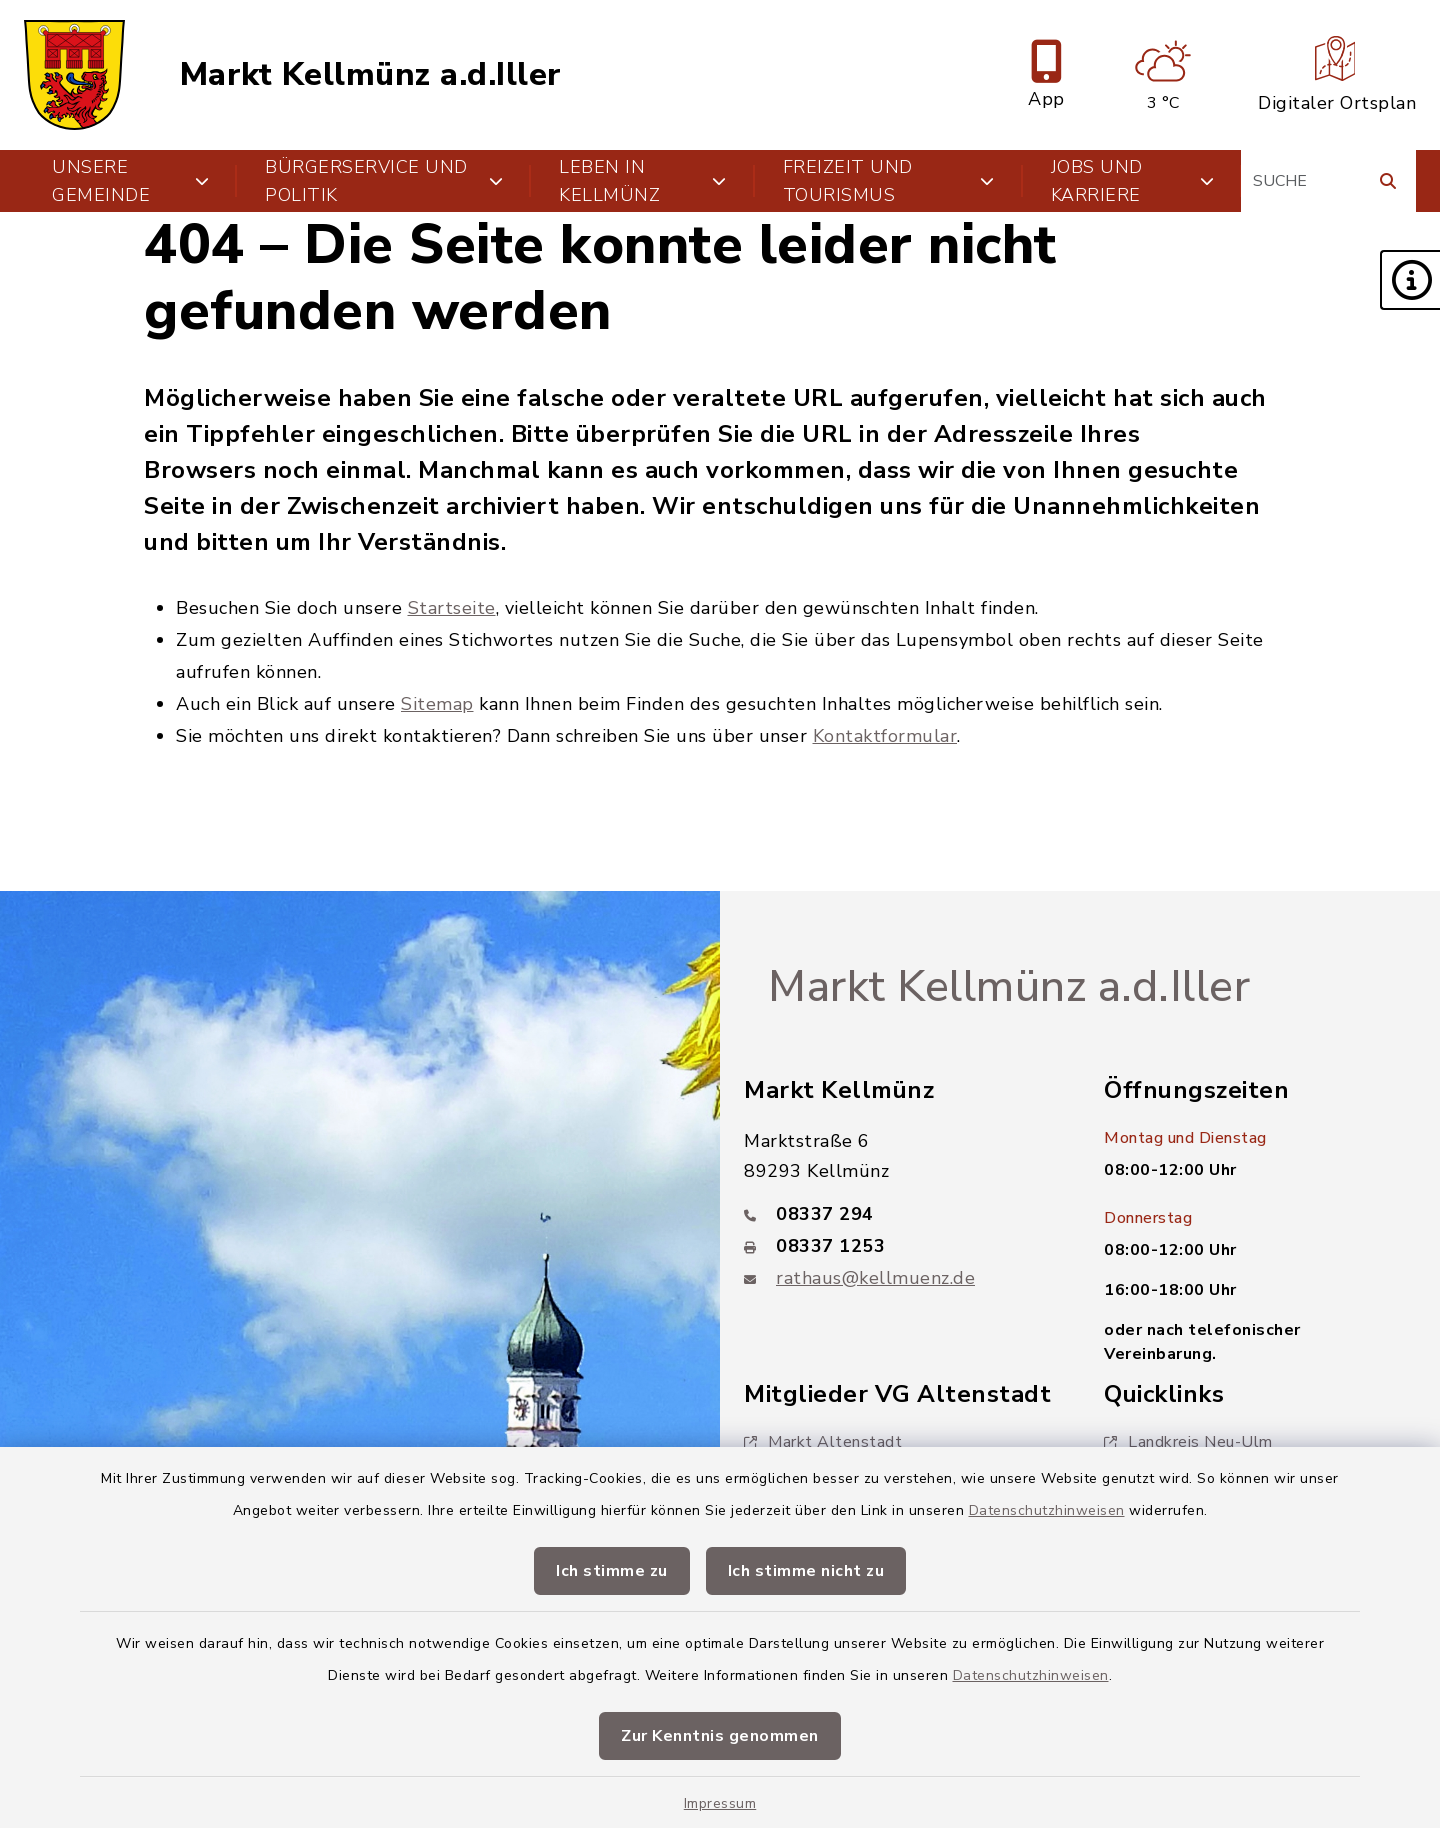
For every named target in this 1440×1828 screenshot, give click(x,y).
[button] (1410, 280)
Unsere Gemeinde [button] (130, 181)
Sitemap (437, 704)
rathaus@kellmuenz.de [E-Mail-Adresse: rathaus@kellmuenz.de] (875, 1278)
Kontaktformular (885, 736)
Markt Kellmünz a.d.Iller (371, 75)
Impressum (720, 1803)
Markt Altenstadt (823, 1442)
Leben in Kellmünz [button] (643, 181)
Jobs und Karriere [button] (1133, 181)
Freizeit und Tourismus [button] (889, 181)
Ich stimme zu (612, 1571)
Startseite (452, 608)
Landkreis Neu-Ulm (1188, 1442)
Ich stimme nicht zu (806, 1571)
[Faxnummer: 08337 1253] (900, 1246)
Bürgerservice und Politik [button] (384, 181)
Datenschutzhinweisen (1047, 1510)
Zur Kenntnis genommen (720, 1736)
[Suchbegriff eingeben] (1328, 181)
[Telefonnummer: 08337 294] (900, 1214)
